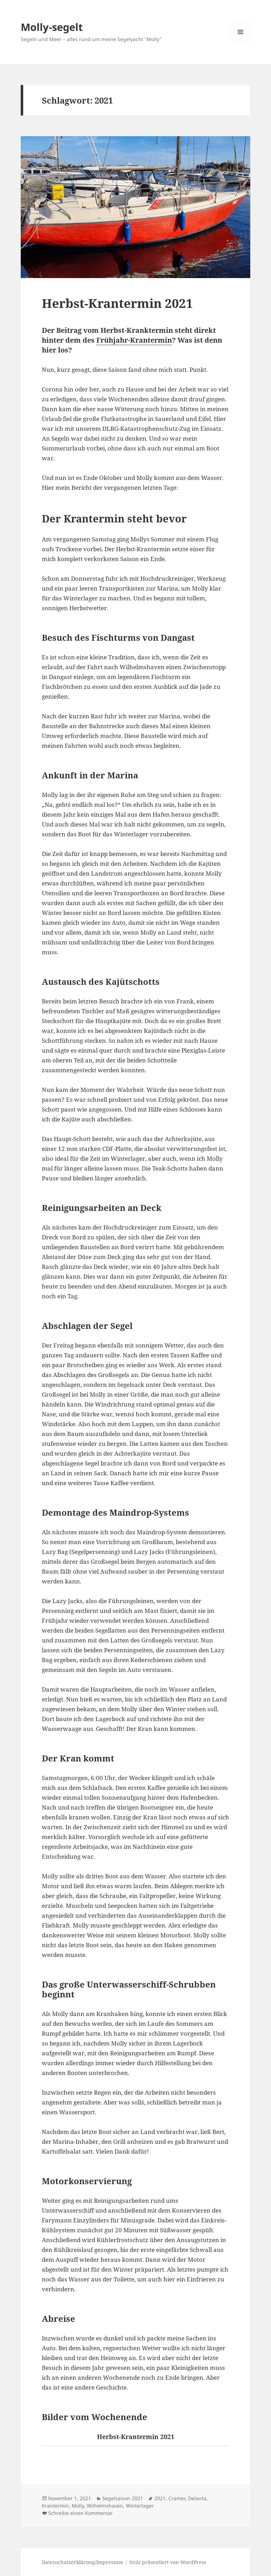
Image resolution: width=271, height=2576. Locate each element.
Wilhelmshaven (105, 2505)
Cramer (176, 2498)
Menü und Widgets (240, 41)
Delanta (197, 2498)
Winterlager (140, 2505)
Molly (78, 2505)
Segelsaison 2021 (122, 2498)
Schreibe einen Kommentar (80, 2513)
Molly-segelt (52, 27)
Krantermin (55, 2505)
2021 (160, 2498)
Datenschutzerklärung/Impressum (82, 2562)
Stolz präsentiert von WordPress (167, 2562)
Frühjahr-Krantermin (134, 340)
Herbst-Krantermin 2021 (117, 303)
